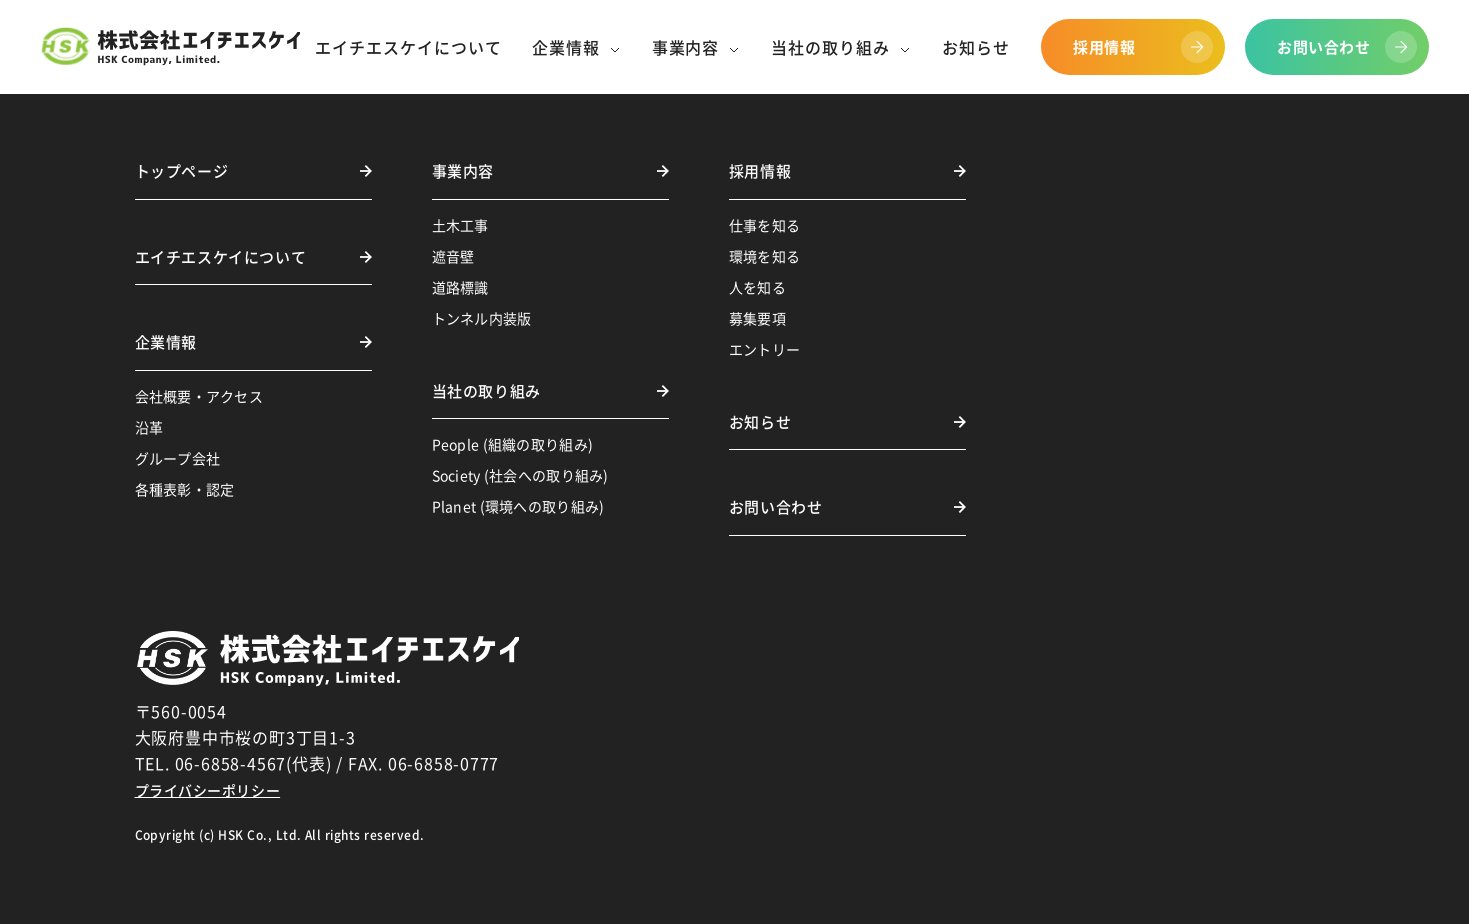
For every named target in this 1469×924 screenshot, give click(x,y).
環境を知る (764, 256)
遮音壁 (453, 256)
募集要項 (757, 318)
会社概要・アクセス (199, 396)
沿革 (149, 427)
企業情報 (166, 342)
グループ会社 (178, 458)
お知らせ (760, 422)
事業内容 (463, 171)
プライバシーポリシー (208, 790)
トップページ (182, 171)
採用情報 (760, 171)
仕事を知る (764, 225)
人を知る (757, 287)
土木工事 (460, 225)
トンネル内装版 (482, 318)
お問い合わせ (776, 507)
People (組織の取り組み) (512, 444)
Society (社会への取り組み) (520, 475)
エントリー (764, 349)
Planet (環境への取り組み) (518, 506)
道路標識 (460, 287)
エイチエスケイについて (221, 257)
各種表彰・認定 (185, 489)
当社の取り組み (486, 391)
